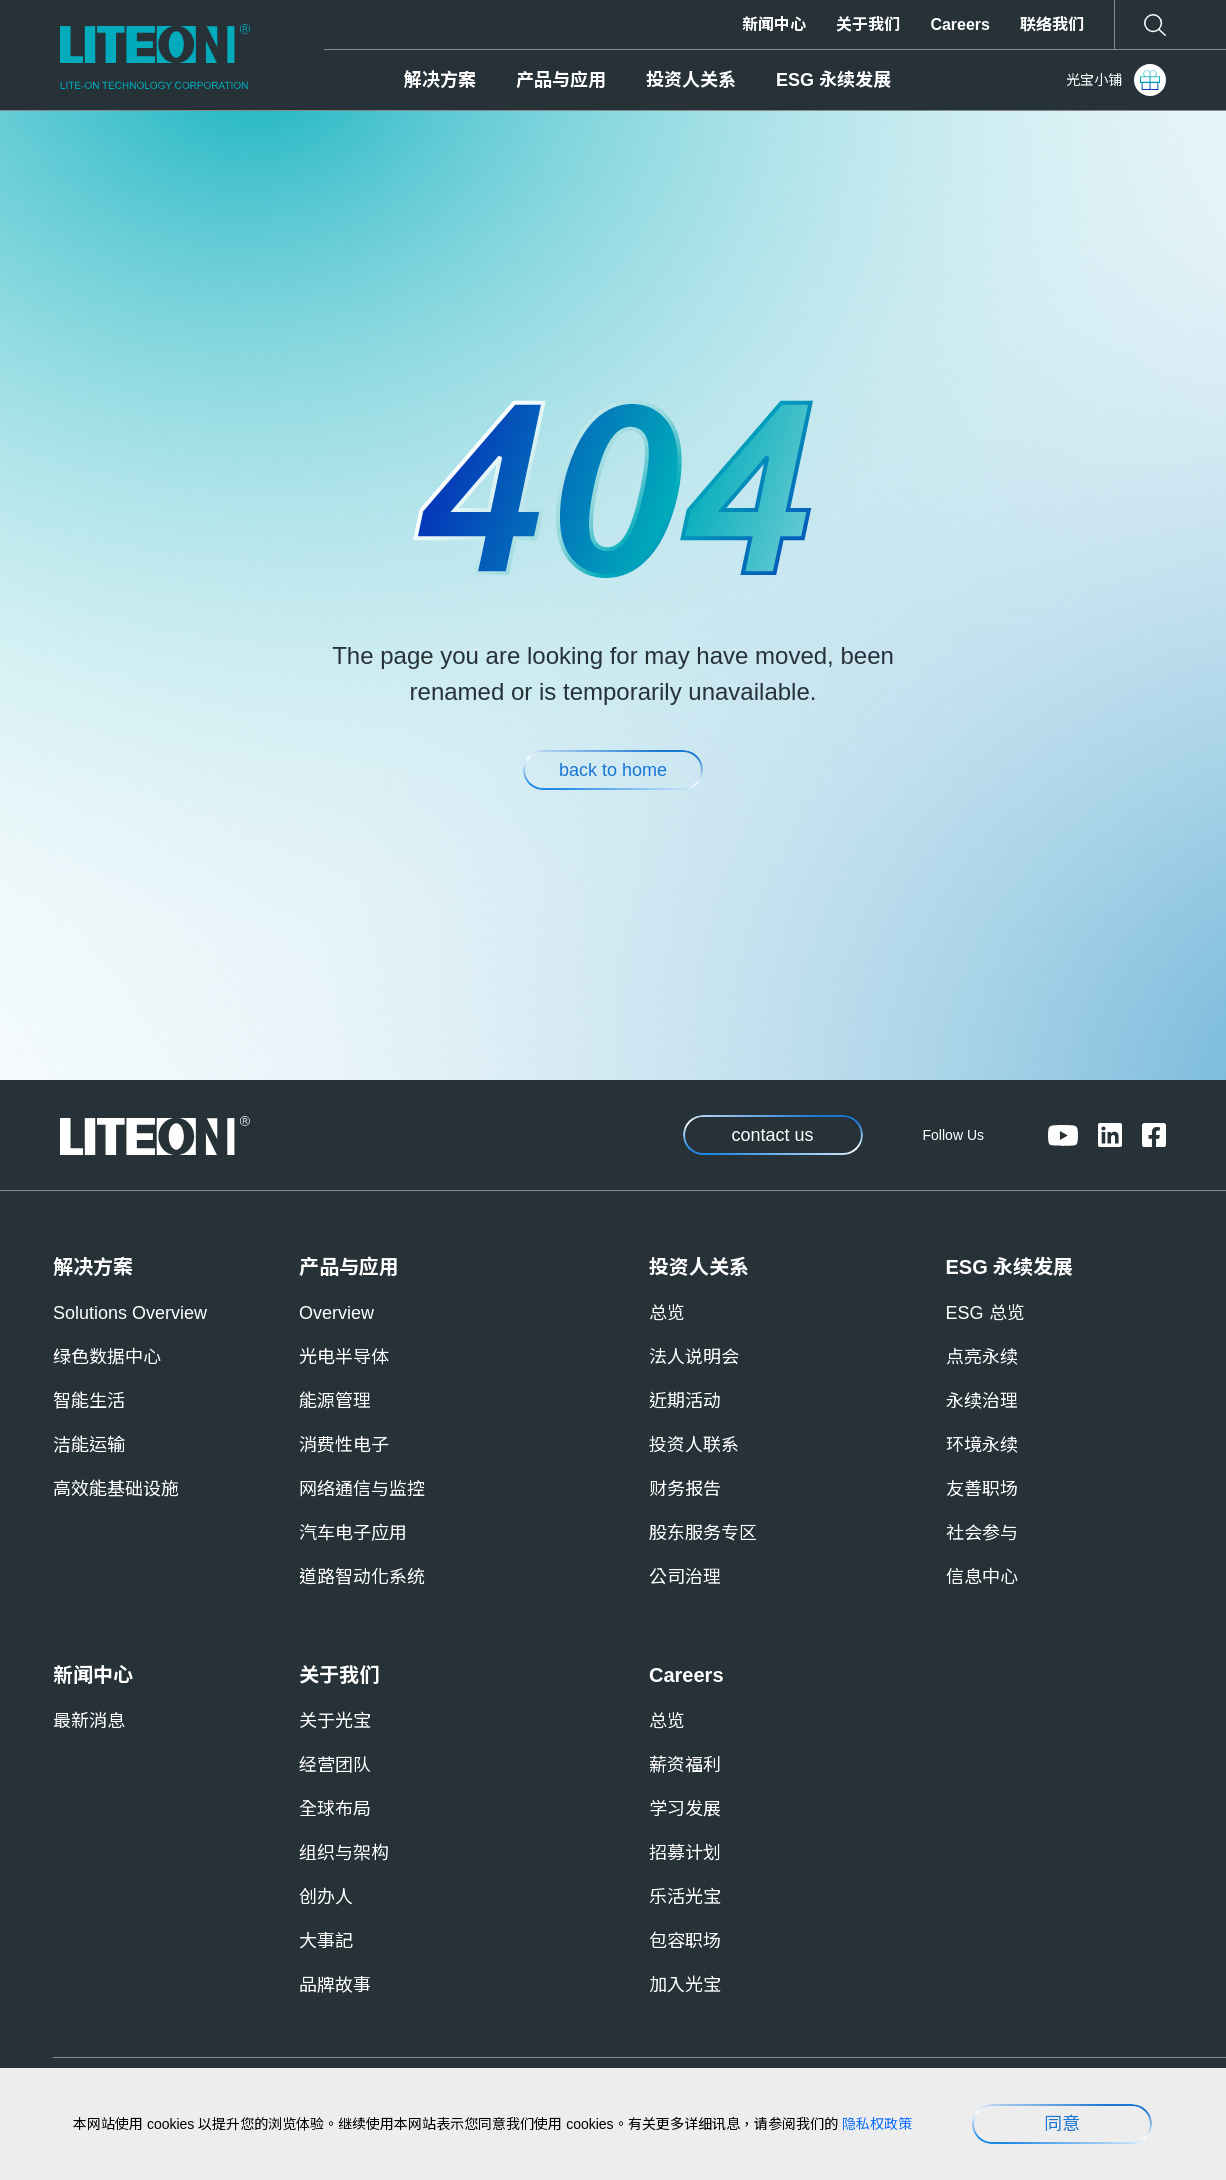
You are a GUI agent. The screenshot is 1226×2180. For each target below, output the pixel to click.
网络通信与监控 (362, 1489)
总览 (667, 1313)
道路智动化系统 (362, 1577)
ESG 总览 (985, 1313)
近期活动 (685, 1401)
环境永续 (982, 1445)
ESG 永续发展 (833, 80)
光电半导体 (344, 1357)
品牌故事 (335, 1985)
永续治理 (982, 1401)
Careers (960, 24)
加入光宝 (685, 1985)
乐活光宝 (685, 1897)
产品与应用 (561, 80)
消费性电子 (344, 1445)
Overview (336, 1313)
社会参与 (982, 1533)
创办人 (326, 1897)
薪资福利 (685, 1765)
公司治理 (685, 1577)
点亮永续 (982, 1357)
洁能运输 (89, 1445)
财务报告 (685, 1489)
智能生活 (89, 1401)
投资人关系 (691, 80)
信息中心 (982, 1577)
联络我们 (1052, 24)
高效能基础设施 (116, 1489)
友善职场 (982, 1489)
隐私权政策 (877, 2124)
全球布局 (335, 1809)
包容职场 (685, 1941)
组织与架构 (344, 1853)
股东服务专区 (703, 1533)
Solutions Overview (130, 1313)
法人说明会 (694, 1357)
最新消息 (89, 1721)
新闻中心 (774, 24)
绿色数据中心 (107, 1357)
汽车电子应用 (353, 1533)
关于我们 (868, 24)
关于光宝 (335, 1721)
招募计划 (685, 1853)
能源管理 (335, 1401)
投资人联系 (694, 1445)
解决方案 (440, 80)
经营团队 (335, 1765)
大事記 (326, 1941)
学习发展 (685, 1809)
